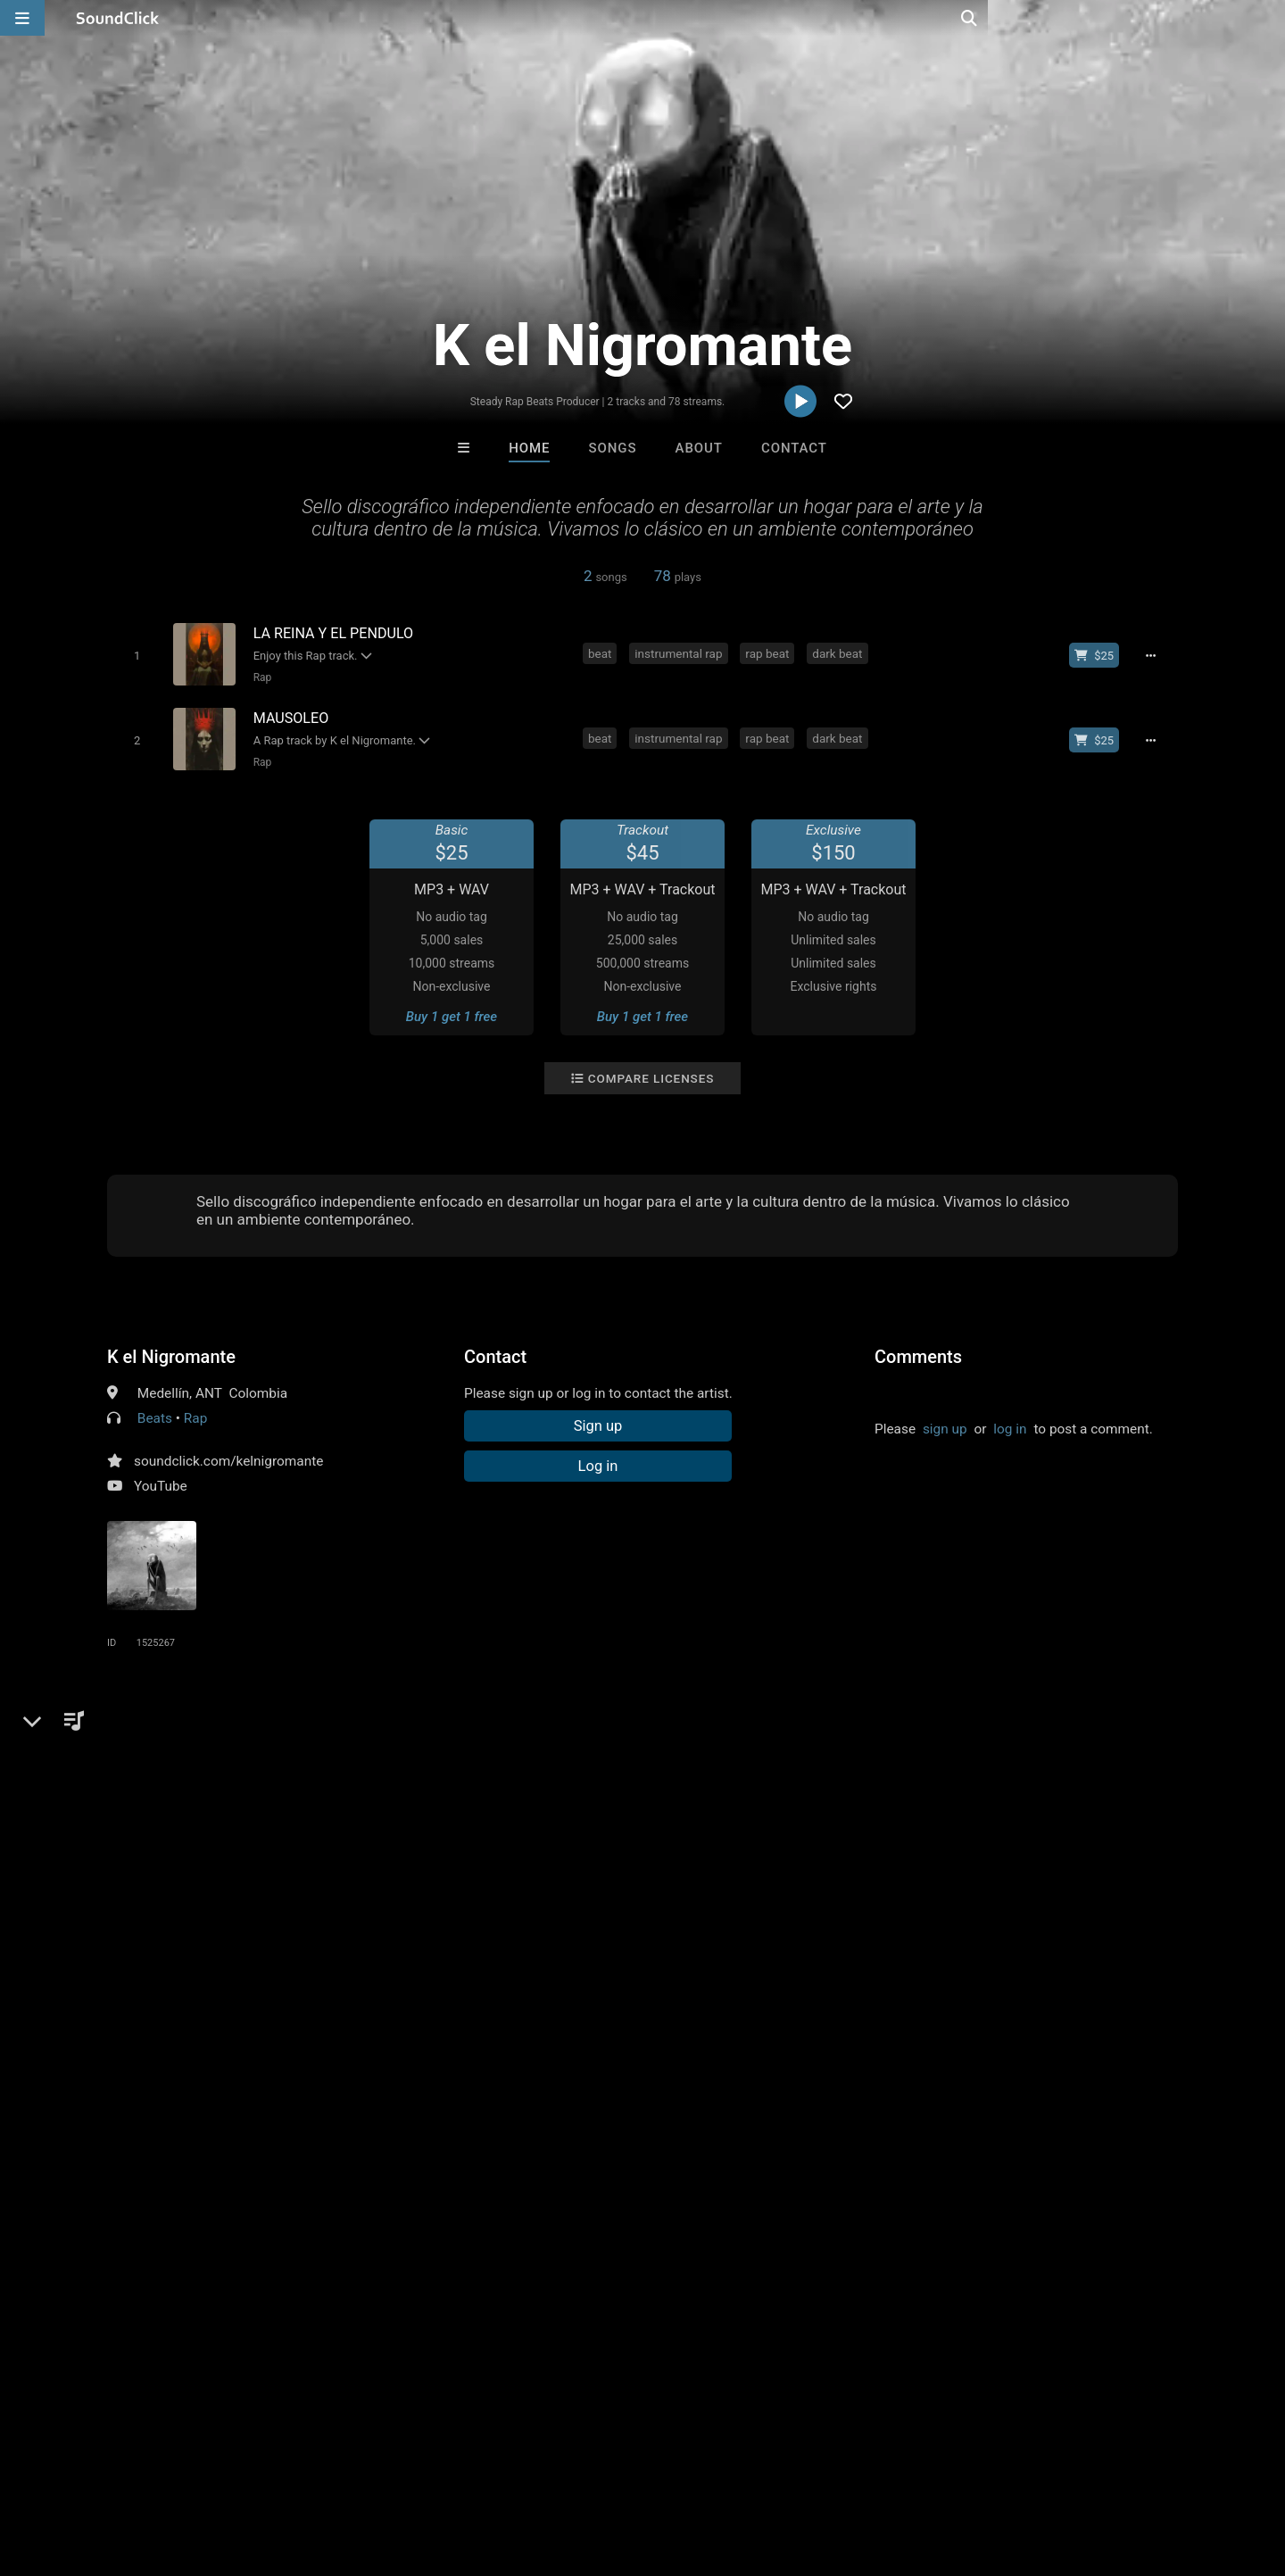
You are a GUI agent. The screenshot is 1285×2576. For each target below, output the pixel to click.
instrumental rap (681, 653)
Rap (259, 676)
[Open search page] (1267, 18)
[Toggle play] (133, 654)
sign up (945, 1425)
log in (1009, 1425)
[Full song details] (1155, 655)
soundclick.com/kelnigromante (228, 1457)
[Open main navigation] (22, 18)
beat (603, 653)
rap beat (770, 653)
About (699, 448)
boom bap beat (490, 1749)
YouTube (160, 1482)
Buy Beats (586, 2175)
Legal (481, 2470)
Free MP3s (475, 2175)
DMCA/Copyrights (332, 2470)
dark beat (840, 653)
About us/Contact (158, 2470)
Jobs (244, 2470)
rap (120, 1749)
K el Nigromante (171, 1352)
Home (529, 448)
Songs (613, 448)
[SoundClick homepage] (118, 18)
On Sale (698, 2175)
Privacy (425, 2470)
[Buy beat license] (1099, 655)
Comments (918, 1352)
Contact (794, 448)
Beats (154, 1414)
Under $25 (809, 2175)
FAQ (74, 2470)
